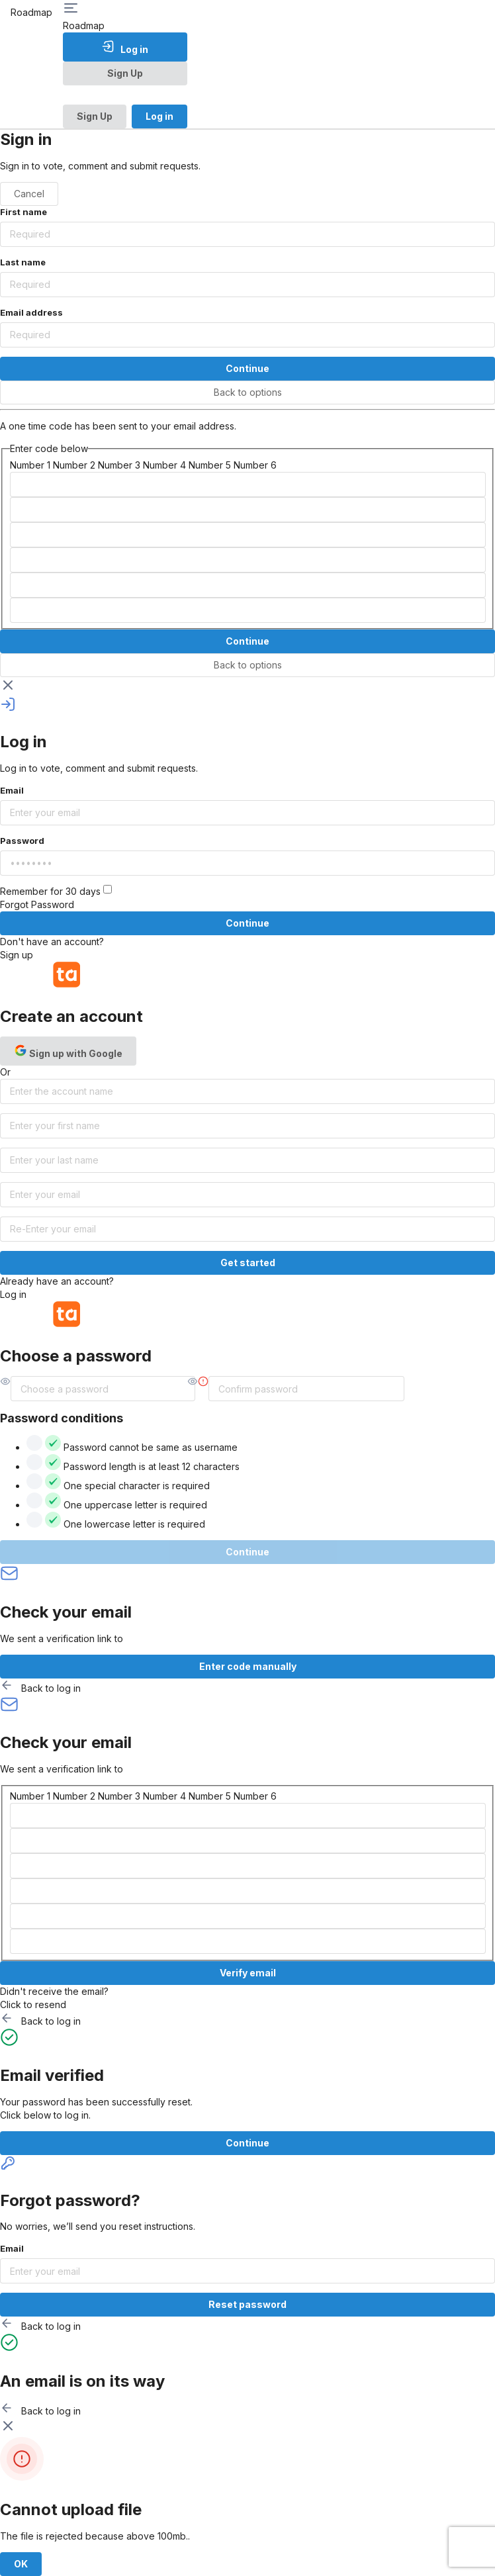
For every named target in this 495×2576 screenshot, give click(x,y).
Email (12, 790)
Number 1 (30, 465)
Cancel (29, 193)
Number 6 (255, 465)
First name (23, 212)
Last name (23, 262)
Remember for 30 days (56, 891)
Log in (124, 47)
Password (22, 840)
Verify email (248, 1972)
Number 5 (210, 465)
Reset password (247, 2304)
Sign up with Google (68, 1051)
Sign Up (125, 73)
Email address (31, 312)
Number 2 (74, 465)
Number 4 (164, 465)
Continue (247, 368)
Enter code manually (247, 1666)
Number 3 (119, 465)
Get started (247, 1262)
